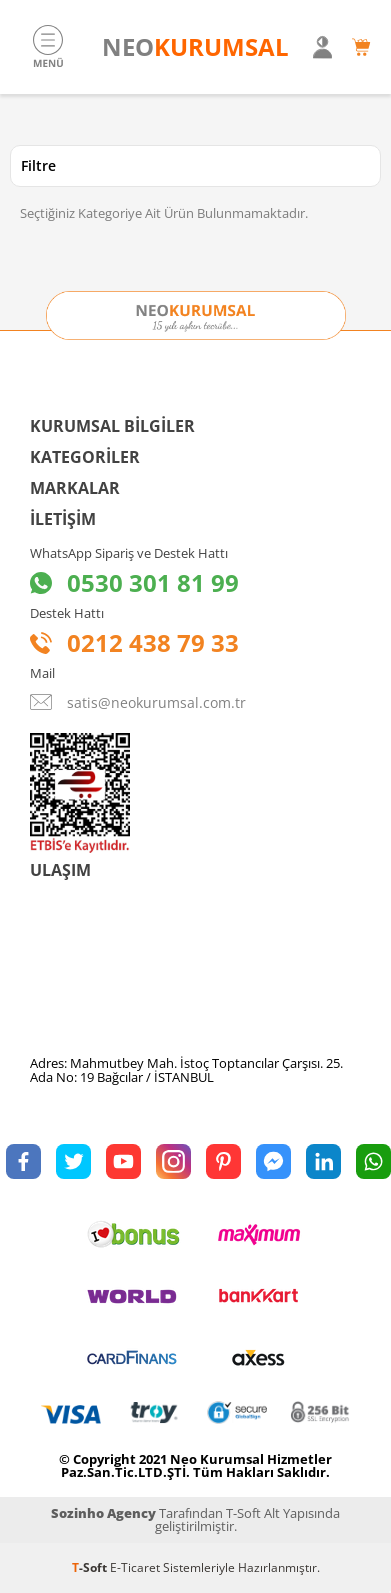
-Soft (91, 1567)
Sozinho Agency (103, 1513)
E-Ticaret (135, 1567)
